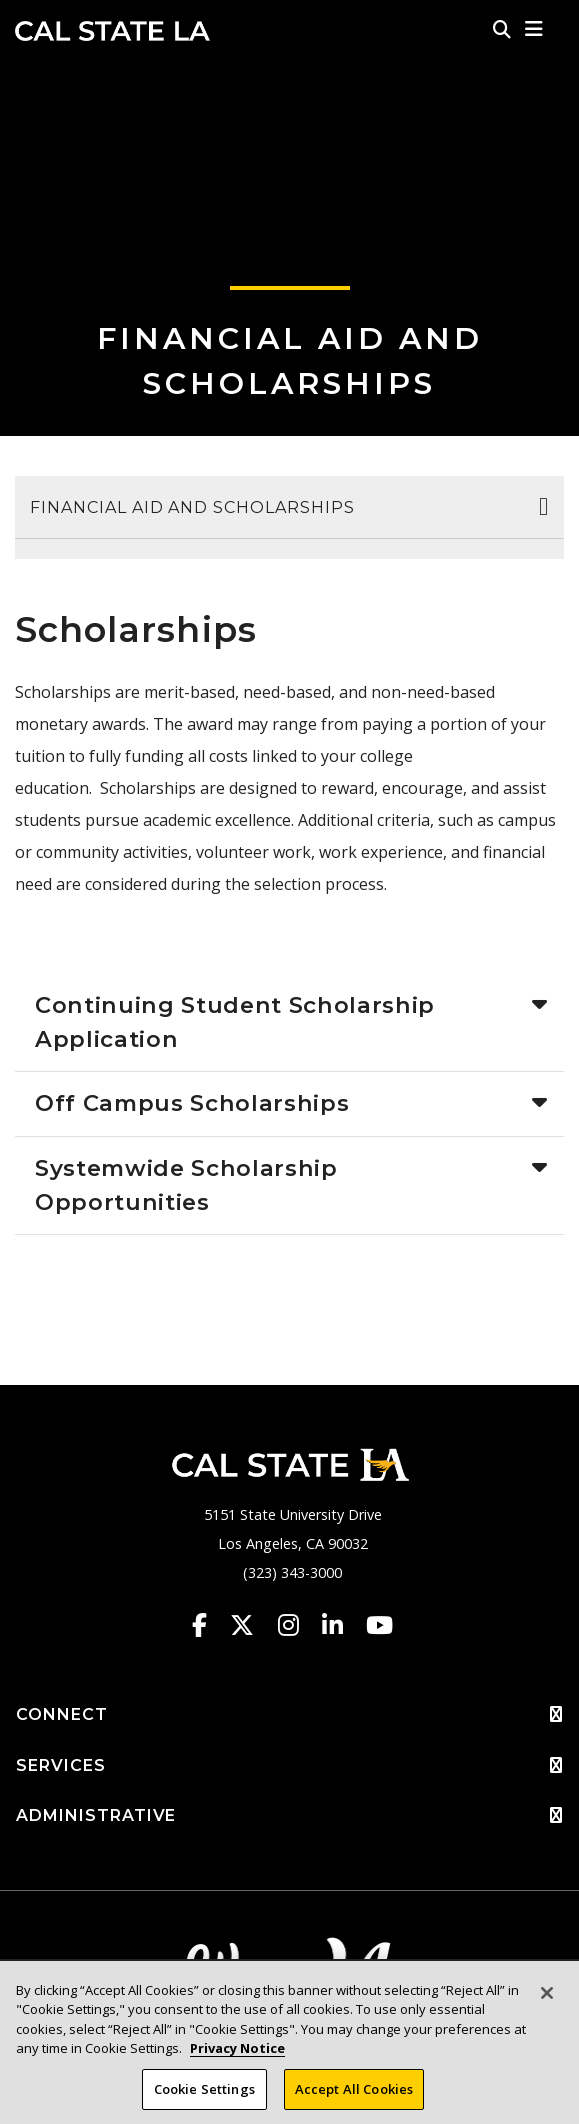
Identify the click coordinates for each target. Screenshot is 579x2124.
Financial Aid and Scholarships (192, 507)
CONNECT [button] (289, 1715)
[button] (534, 29)
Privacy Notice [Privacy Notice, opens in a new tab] (237, 2066)
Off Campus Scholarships (192, 1103)
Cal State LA (112, 31)
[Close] (547, 2010)
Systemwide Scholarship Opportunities (186, 1185)
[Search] (502, 29)
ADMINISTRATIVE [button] (289, 1816)
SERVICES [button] (289, 1766)
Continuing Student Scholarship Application (235, 1022)
